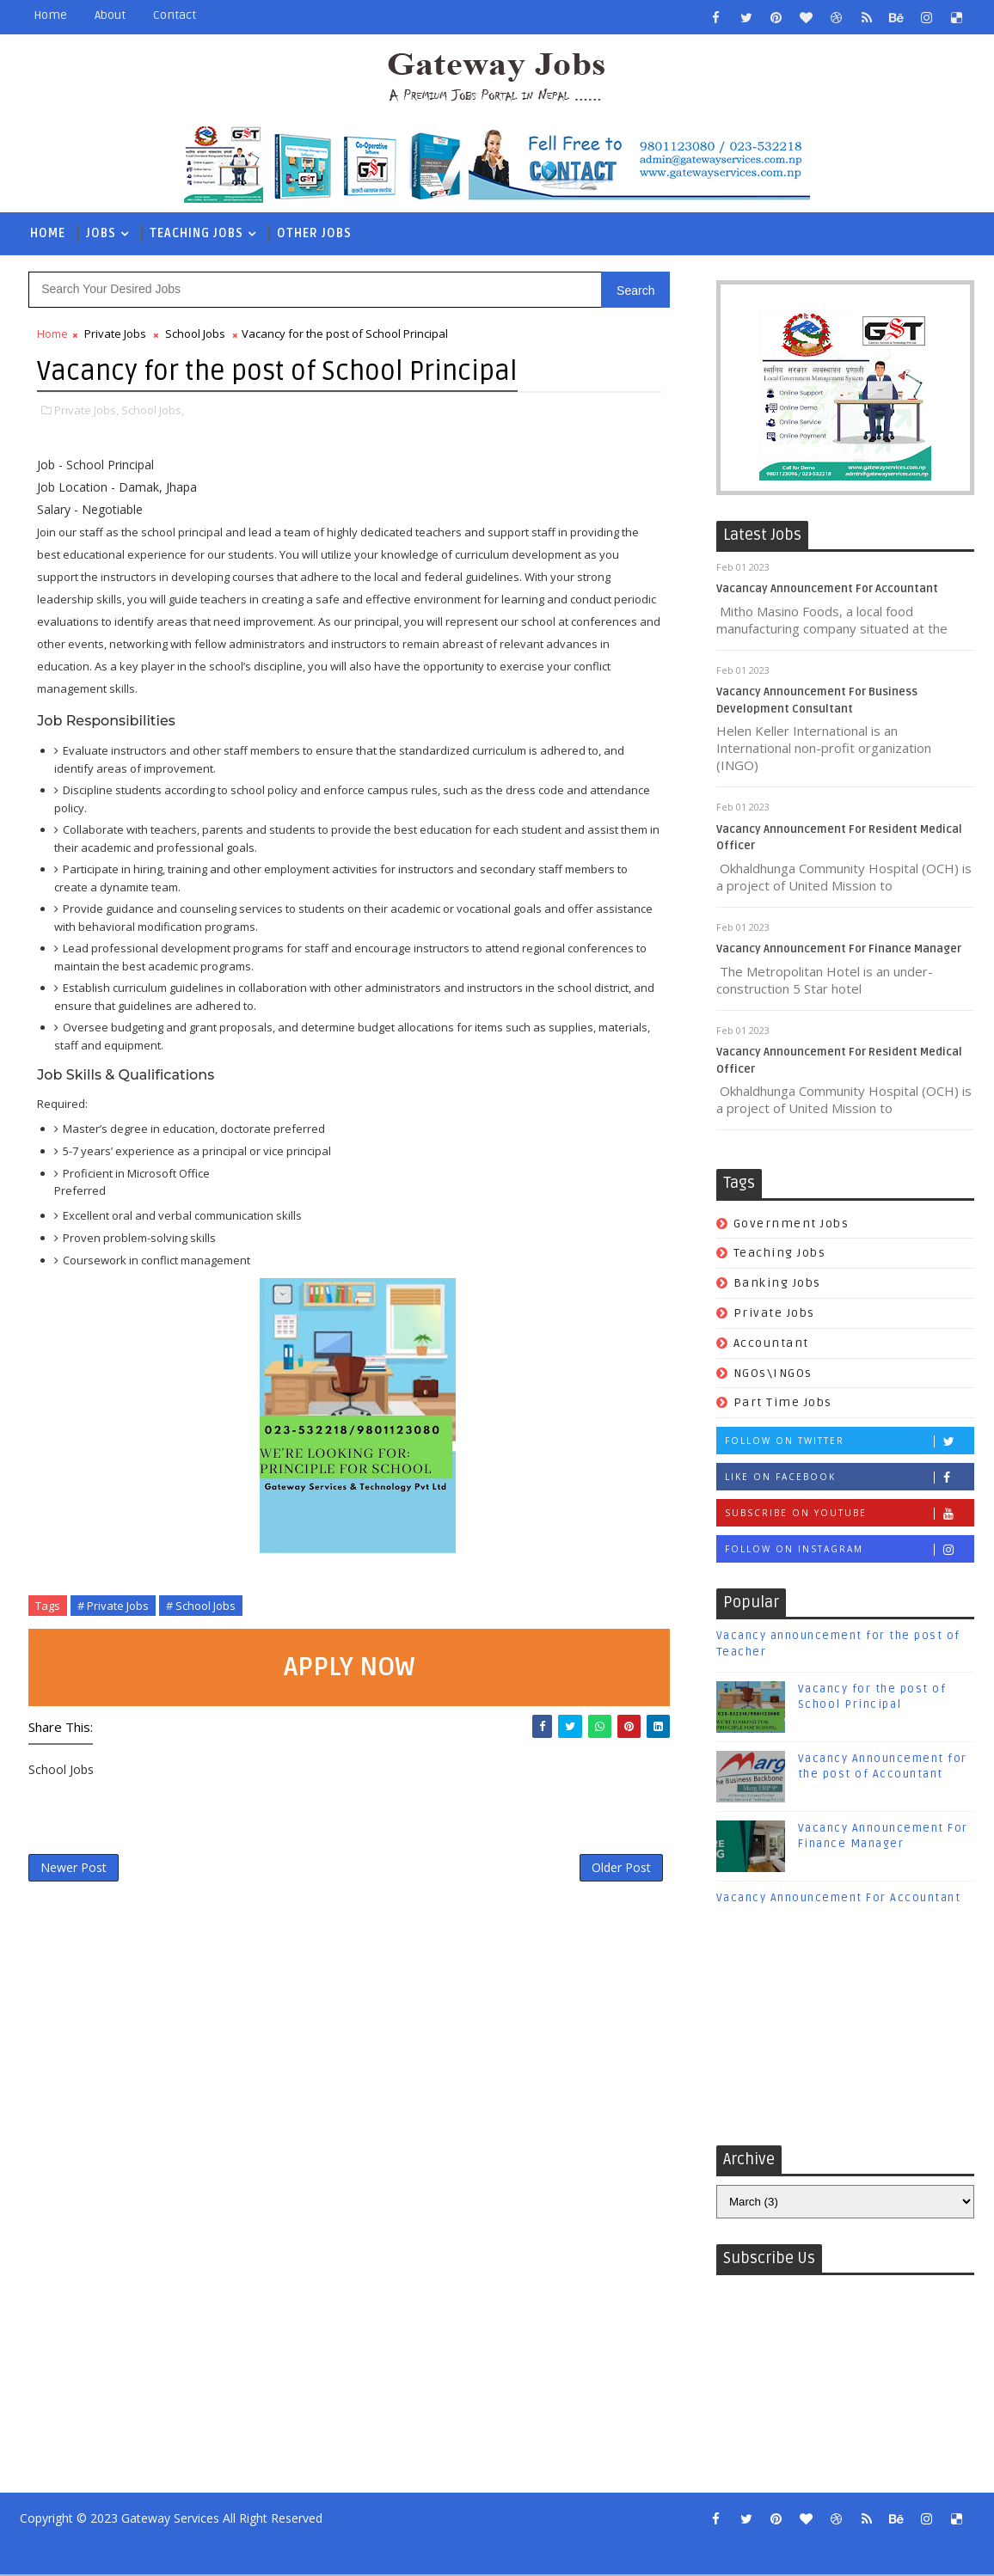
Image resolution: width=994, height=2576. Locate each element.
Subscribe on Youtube (849, 1514)
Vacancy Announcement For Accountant (838, 1899)
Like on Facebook (849, 1478)
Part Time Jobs (782, 1404)
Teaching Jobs (196, 233)
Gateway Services (170, 2520)
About (110, 15)
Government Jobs (791, 1224)
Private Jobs (774, 1313)
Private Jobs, (86, 411)
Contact (174, 15)
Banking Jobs (777, 1284)
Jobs (101, 233)
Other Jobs (314, 233)
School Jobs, (152, 411)
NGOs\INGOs (773, 1374)
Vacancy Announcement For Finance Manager (838, 951)
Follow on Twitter (849, 1442)
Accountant (771, 1344)
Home (50, 15)
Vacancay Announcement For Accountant (827, 590)
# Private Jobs (113, 1606)
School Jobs (195, 334)
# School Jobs (201, 1606)
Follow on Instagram (849, 1551)
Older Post (599, 1870)
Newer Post (73, 1870)
